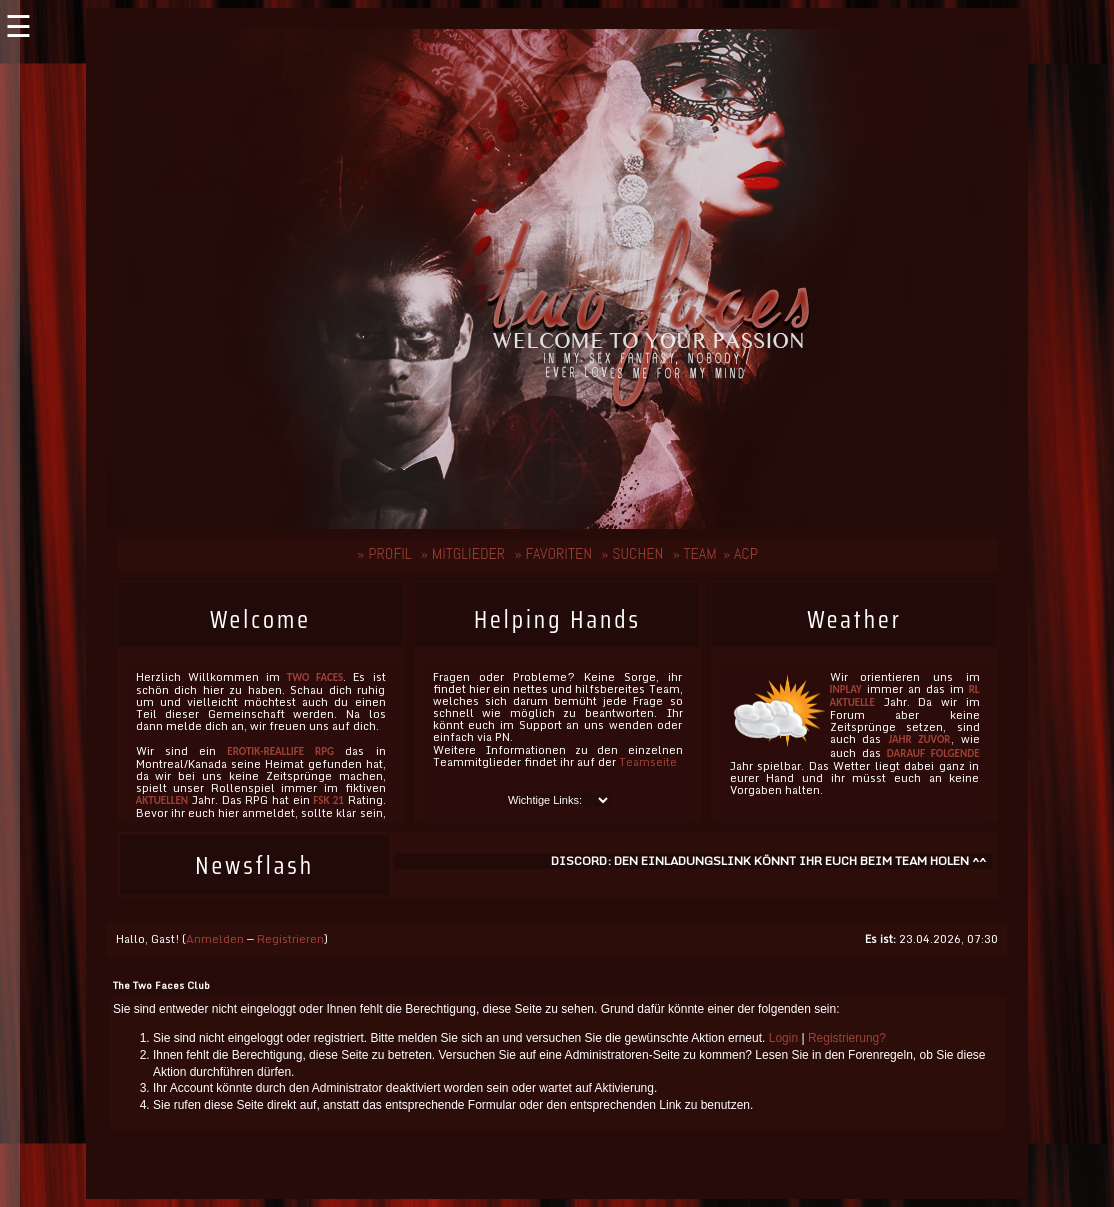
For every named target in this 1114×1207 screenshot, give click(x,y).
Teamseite (648, 762)
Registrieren (290, 939)
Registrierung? (847, 1038)
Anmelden (215, 939)
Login (783, 1038)
